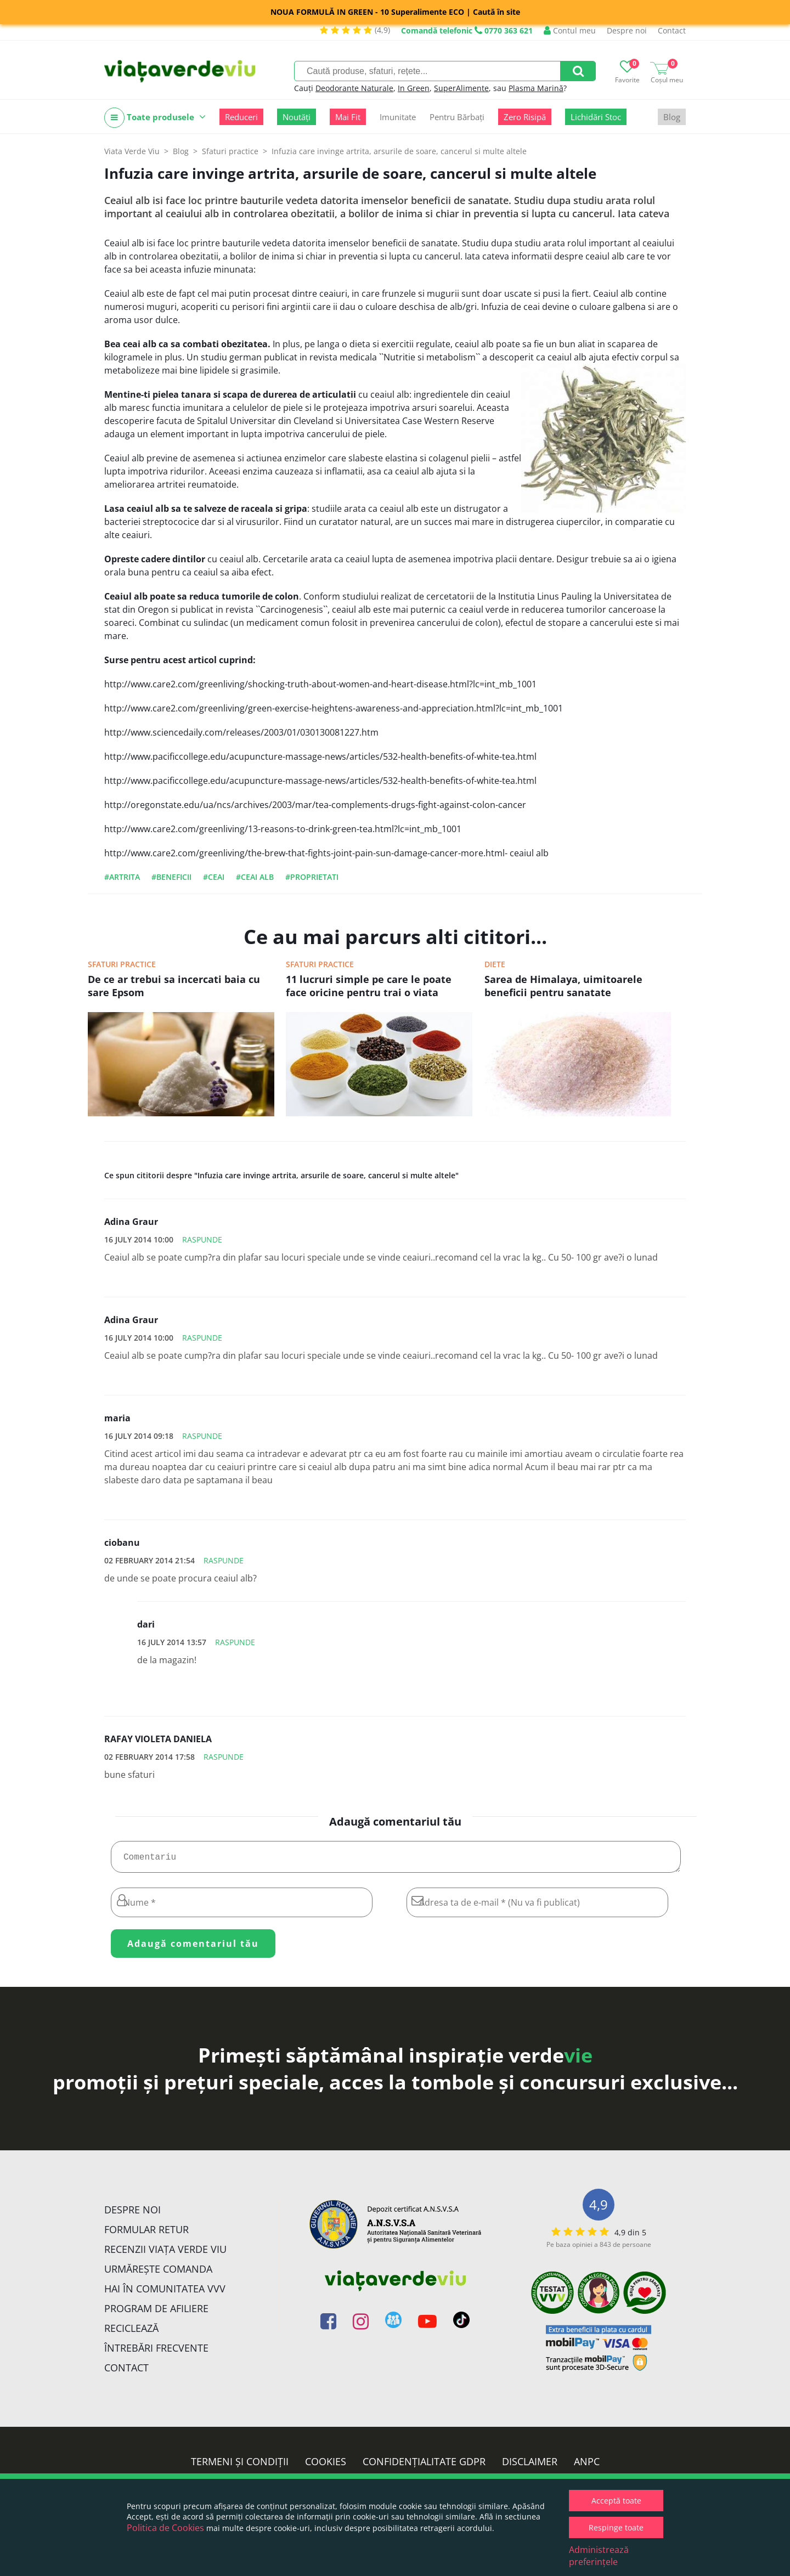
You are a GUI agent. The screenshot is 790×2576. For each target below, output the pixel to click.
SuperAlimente (461, 88)
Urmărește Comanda (158, 2273)
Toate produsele (155, 118)
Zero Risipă (525, 116)
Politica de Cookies (165, 2528)
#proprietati (311, 877)
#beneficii (171, 877)
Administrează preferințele (599, 2556)
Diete (494, 964)
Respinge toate (616, 2527)
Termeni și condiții (240, 2465)
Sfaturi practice (122, 964)
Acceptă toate (616, 2500)
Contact (672, 30)
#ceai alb (255, 877)
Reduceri (241, 116)
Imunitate (398, 116)
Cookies (325, 2465)
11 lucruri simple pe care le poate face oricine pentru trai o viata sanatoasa (369, 987)
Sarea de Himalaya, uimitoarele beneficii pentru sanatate (563, 986)
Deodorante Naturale (354, 88)
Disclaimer (529, 2465)
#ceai (213, 877)
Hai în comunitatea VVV (164, 2293)
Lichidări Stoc (596, 116)
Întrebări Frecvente (156, 2352)
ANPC (587, 2465)
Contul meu (570, 30)
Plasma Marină (536, 88)
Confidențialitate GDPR (424, 2465)
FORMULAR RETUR (146, 2233)
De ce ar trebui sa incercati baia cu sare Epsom (174, 986)
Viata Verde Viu (132, 151)
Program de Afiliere (156, 2312)
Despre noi (627, 30)
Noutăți (297, 116)
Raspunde (202, 1239)
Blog (671, 116)
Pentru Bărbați (457, 116)
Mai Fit (347, 116)
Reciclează (131, 2332)
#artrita (122, 877)
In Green (414, 88)
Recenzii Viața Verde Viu (165, 2253)
